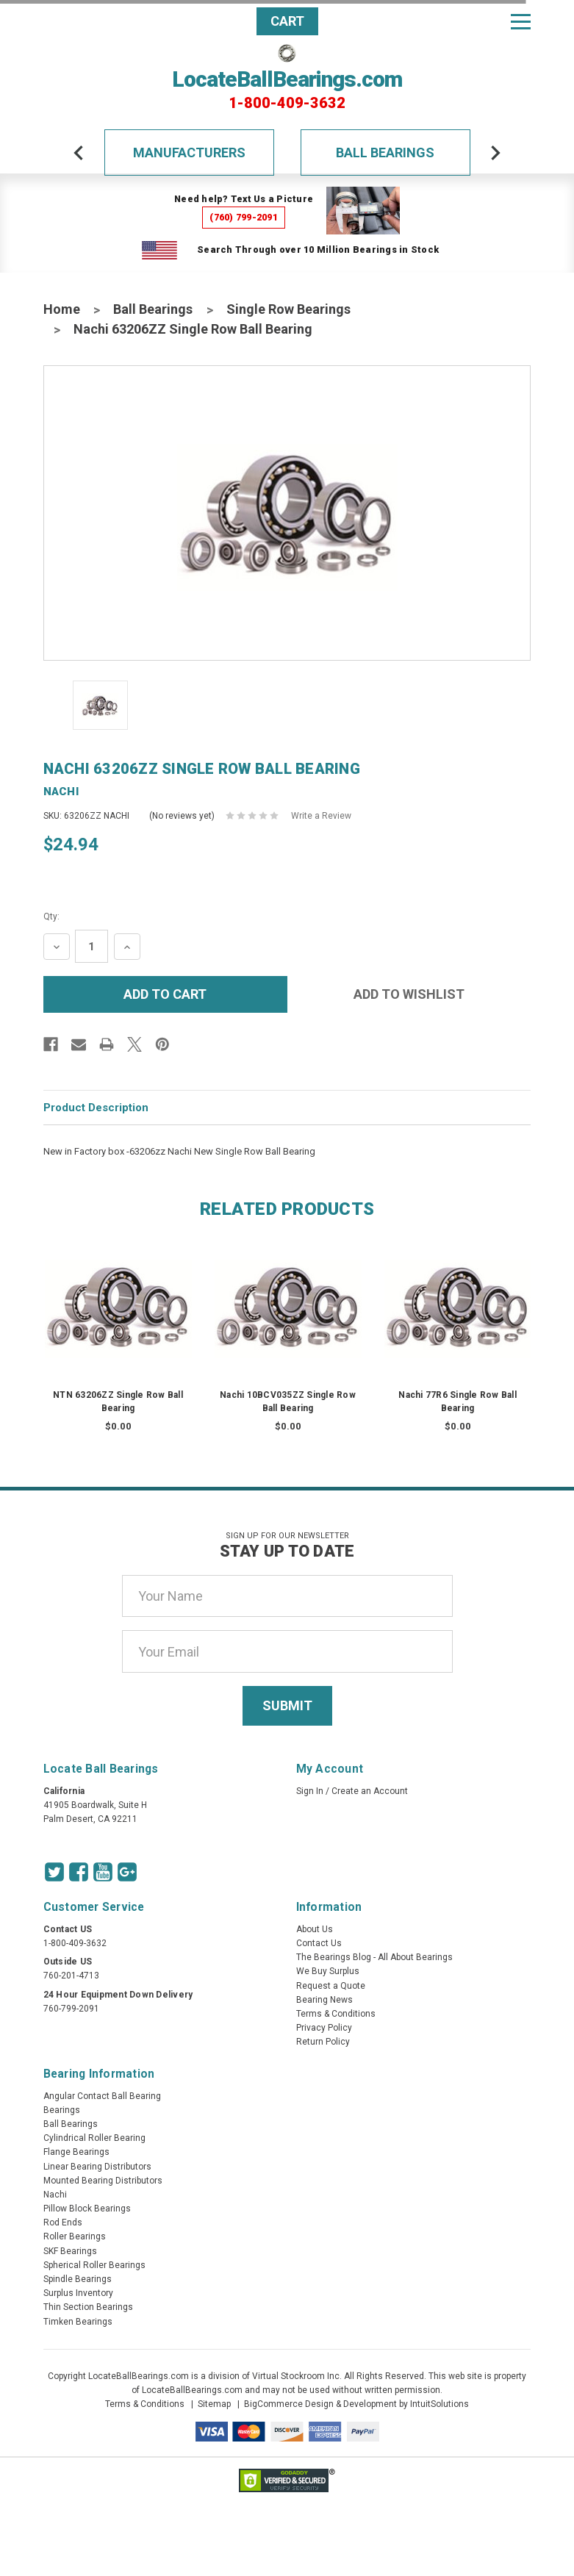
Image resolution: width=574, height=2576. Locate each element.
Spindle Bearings (77, 2279)
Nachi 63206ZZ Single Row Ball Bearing (192, 329)
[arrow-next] (495, 153)
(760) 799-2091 (243, 217)
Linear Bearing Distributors (97, 2166)
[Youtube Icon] (103, 1872)
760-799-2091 (71, 2008)
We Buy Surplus (327, 1971)
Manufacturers (189, 152)
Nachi (55, 2194)
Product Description (95, 1107)
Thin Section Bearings (88, 2307)
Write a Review (321, 816)
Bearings (61, 2110)
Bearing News (324, 2000)
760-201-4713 (71, 1975)
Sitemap (214, 2404)
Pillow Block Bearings (87, 2208)
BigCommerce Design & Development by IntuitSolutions (356, 2404)
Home (61, 309)
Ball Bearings (385, 152)
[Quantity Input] (91, 946)
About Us (314, 1929)
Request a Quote (330, 1986)
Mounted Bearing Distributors (102, 2180)
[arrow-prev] (78, 153)
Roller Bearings (74, 2236)
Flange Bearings (76, 2152)
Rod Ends (62, 2222)
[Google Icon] (127, 1872)
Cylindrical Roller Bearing (94, 2138)
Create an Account (369, 1791)
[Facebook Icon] (79, 1872)
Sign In (309, 1791)
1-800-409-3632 (287, 103)
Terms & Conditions (336, 2014)
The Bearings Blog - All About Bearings (374, 1957)
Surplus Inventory (78, 2293)
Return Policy (323, 2042)
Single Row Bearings (288, 309)
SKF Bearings (70, 2251)
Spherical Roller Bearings (94, 2265)
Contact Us (319, 1943)
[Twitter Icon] (54, 1872)
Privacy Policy (324, 2028)
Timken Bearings (77, 2322)
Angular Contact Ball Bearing (102, 2096)
